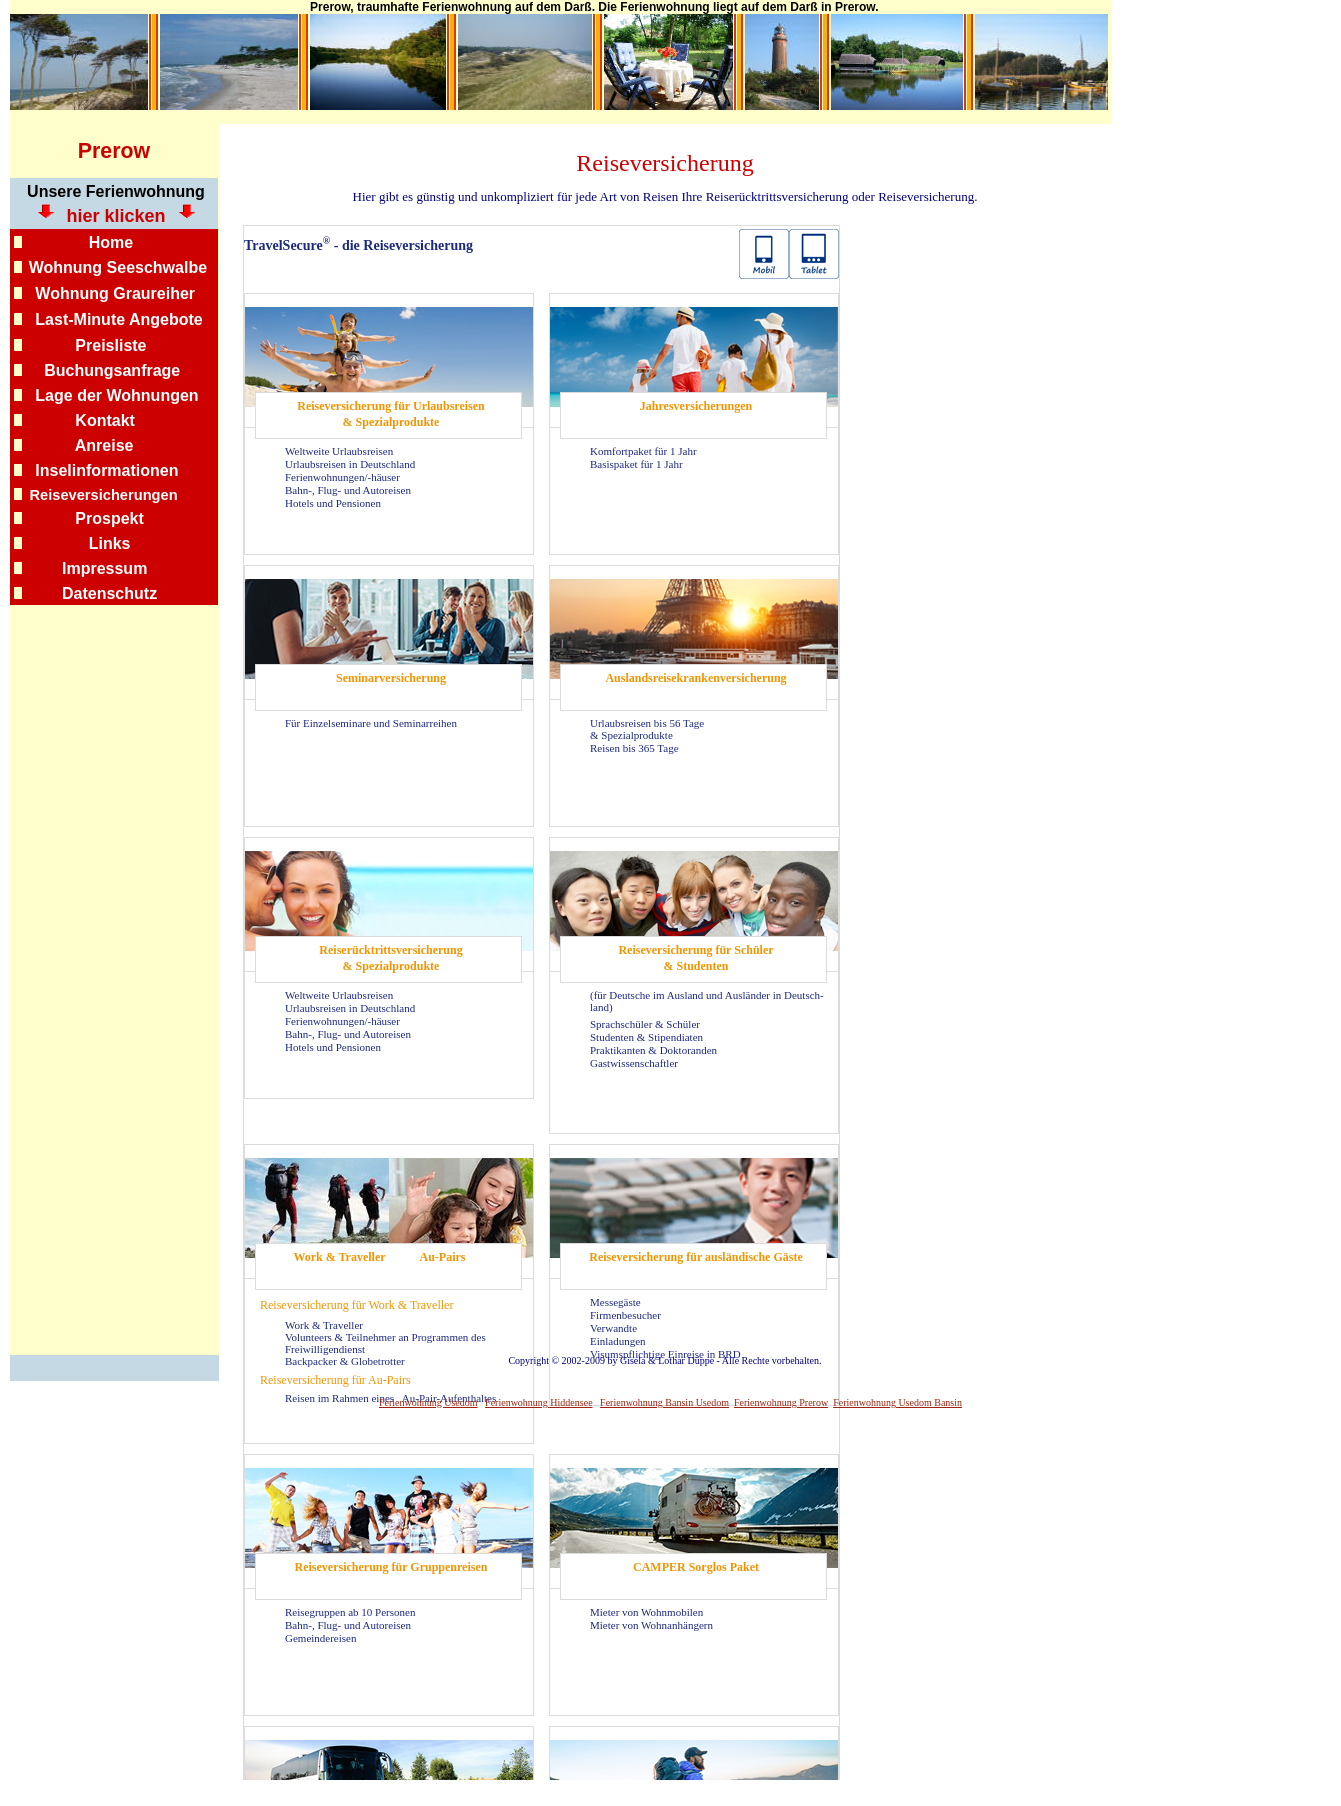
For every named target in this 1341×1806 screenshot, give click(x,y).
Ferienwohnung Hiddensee (538, 1402)
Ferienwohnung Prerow (781, 1402)
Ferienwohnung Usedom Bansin (897, 1402)
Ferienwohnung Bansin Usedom (664, 1402)
